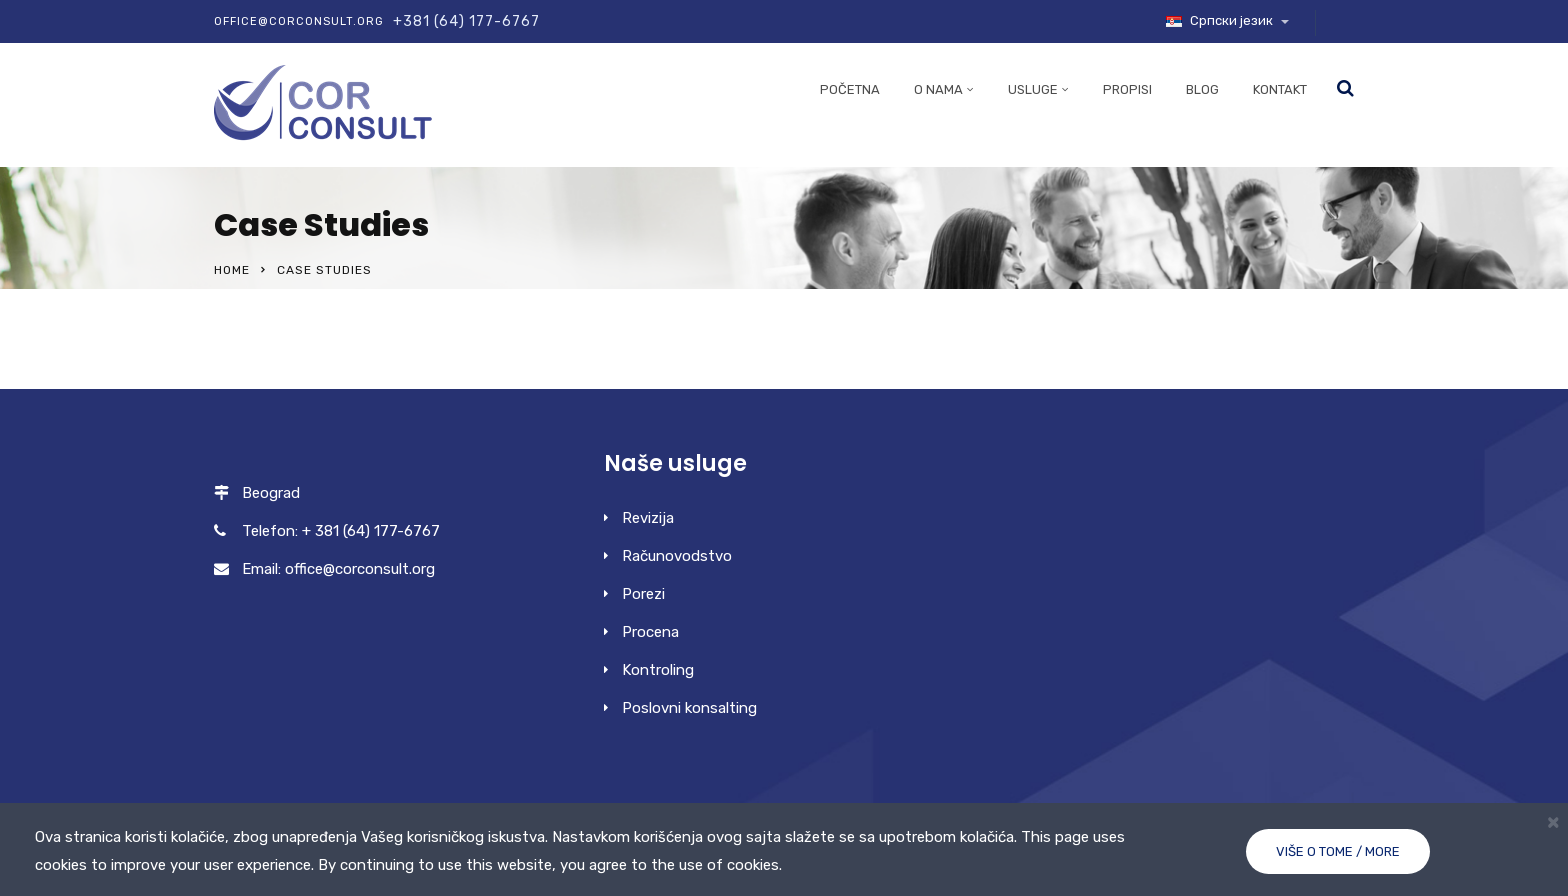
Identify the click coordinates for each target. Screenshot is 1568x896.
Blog (1202, 89)
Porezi (643, 594)
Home (232, 270)
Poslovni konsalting (689, 708)
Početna (850, 89)
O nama (938, 89)
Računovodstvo (677, 556)
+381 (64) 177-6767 (466, 21)
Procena (650, 632)
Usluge (1033, 89)
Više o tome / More (1338, 851)
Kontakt (1280, 89)
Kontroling (658, 670)
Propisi (1127, 89)
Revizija (648, 518)
